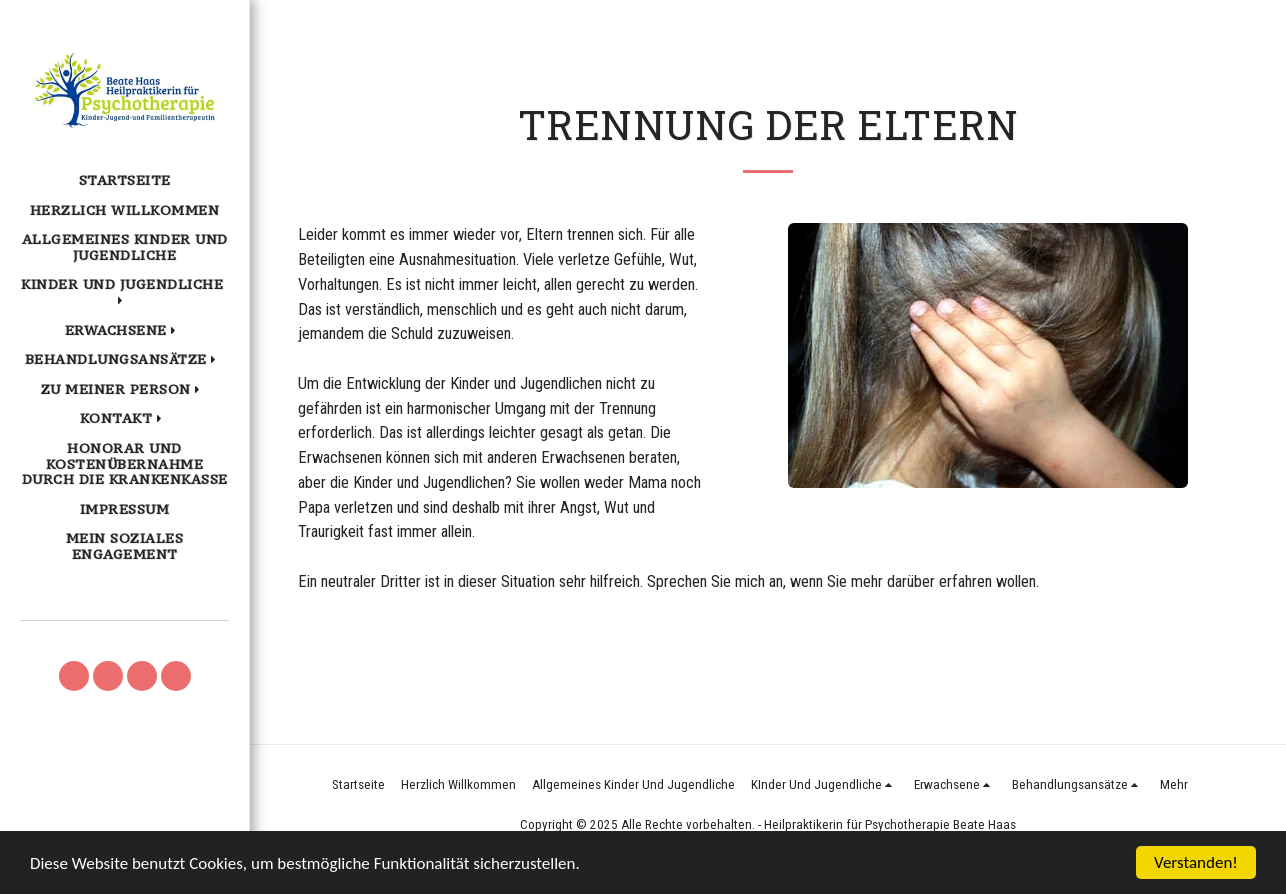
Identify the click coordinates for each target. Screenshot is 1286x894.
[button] (124, 293)
